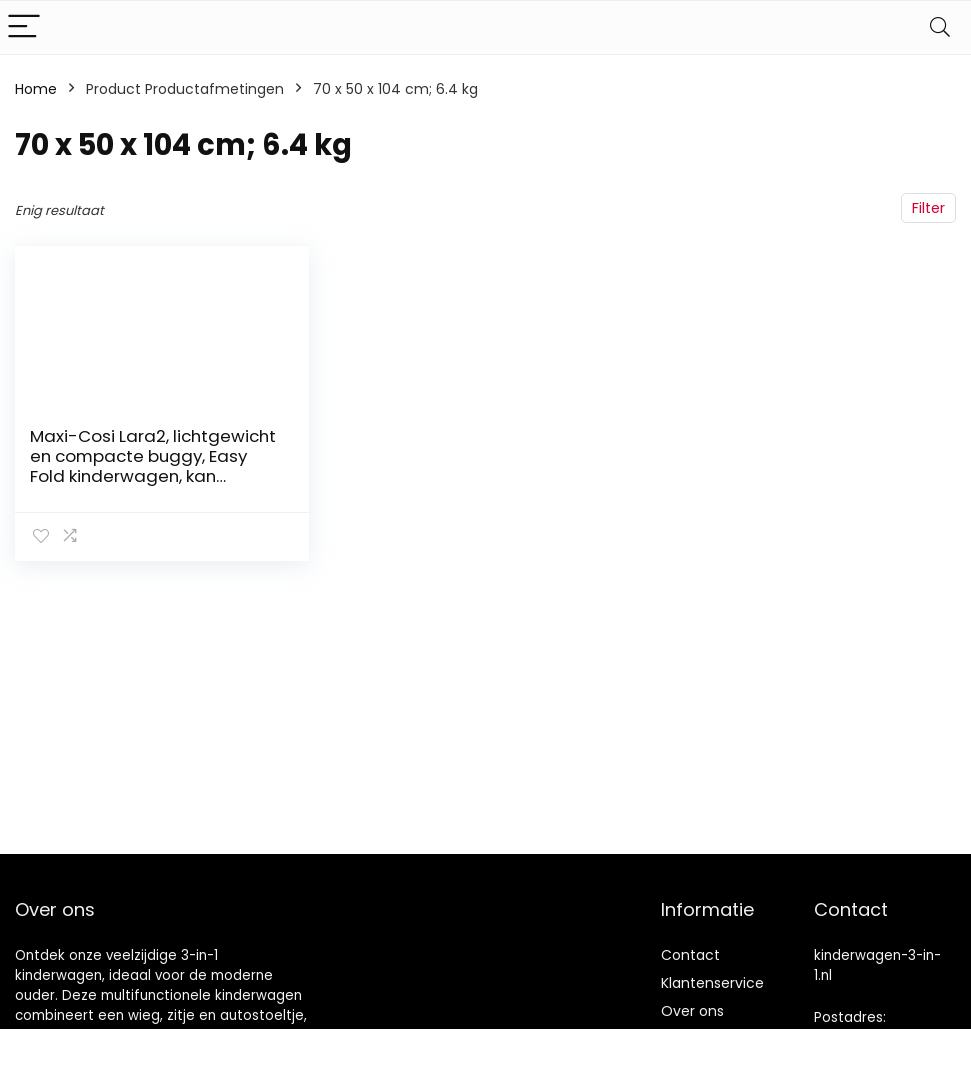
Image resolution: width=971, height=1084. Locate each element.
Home (36, 89)
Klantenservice (712, 983)
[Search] (940, 27)
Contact (690, 955)
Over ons (692, 1011)
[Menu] (24, 27)
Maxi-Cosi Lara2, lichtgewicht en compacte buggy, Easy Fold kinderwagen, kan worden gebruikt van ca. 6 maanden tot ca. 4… (153, 476)
